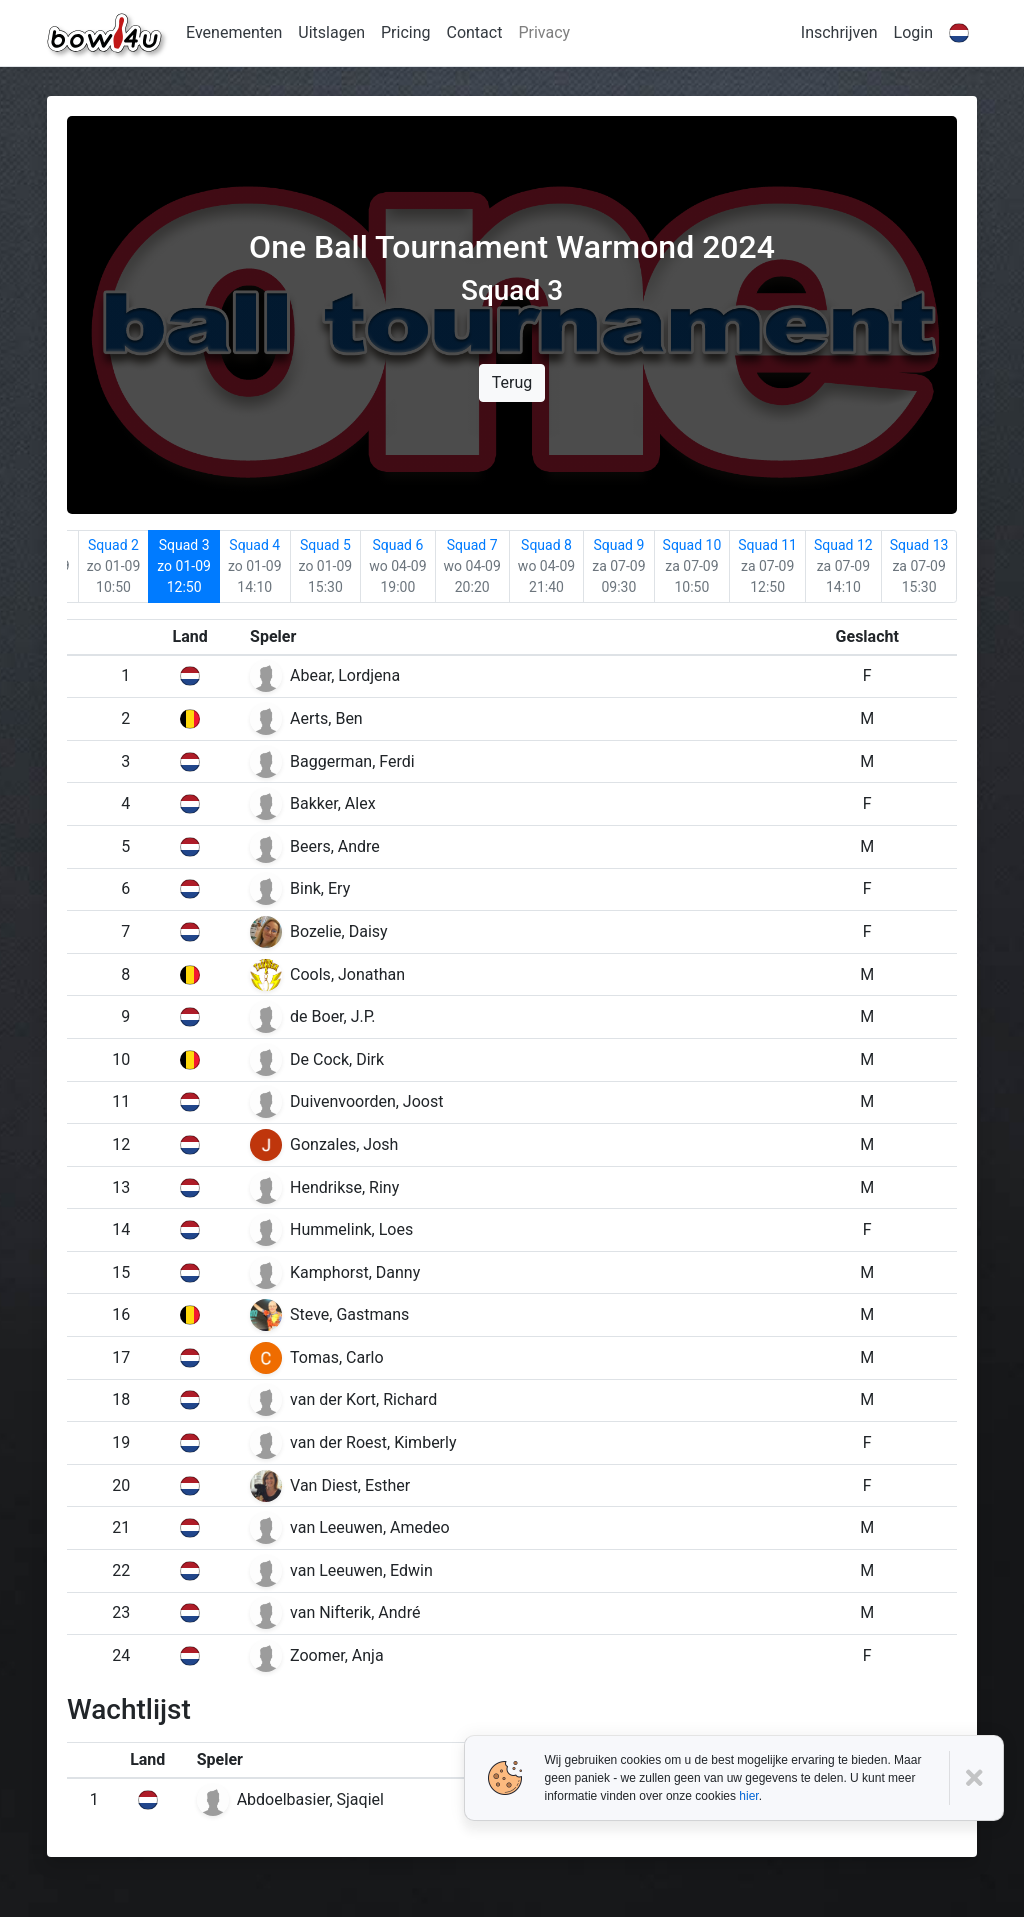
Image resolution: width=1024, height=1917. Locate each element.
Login (913, 32)
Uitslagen (331, 32)
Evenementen (234, 32)
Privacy (544, 32)
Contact (474, 32)
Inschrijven (839, 32)
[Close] (976, 1778)
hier (748, 1796)
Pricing (406, 32)
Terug (512, 382)
